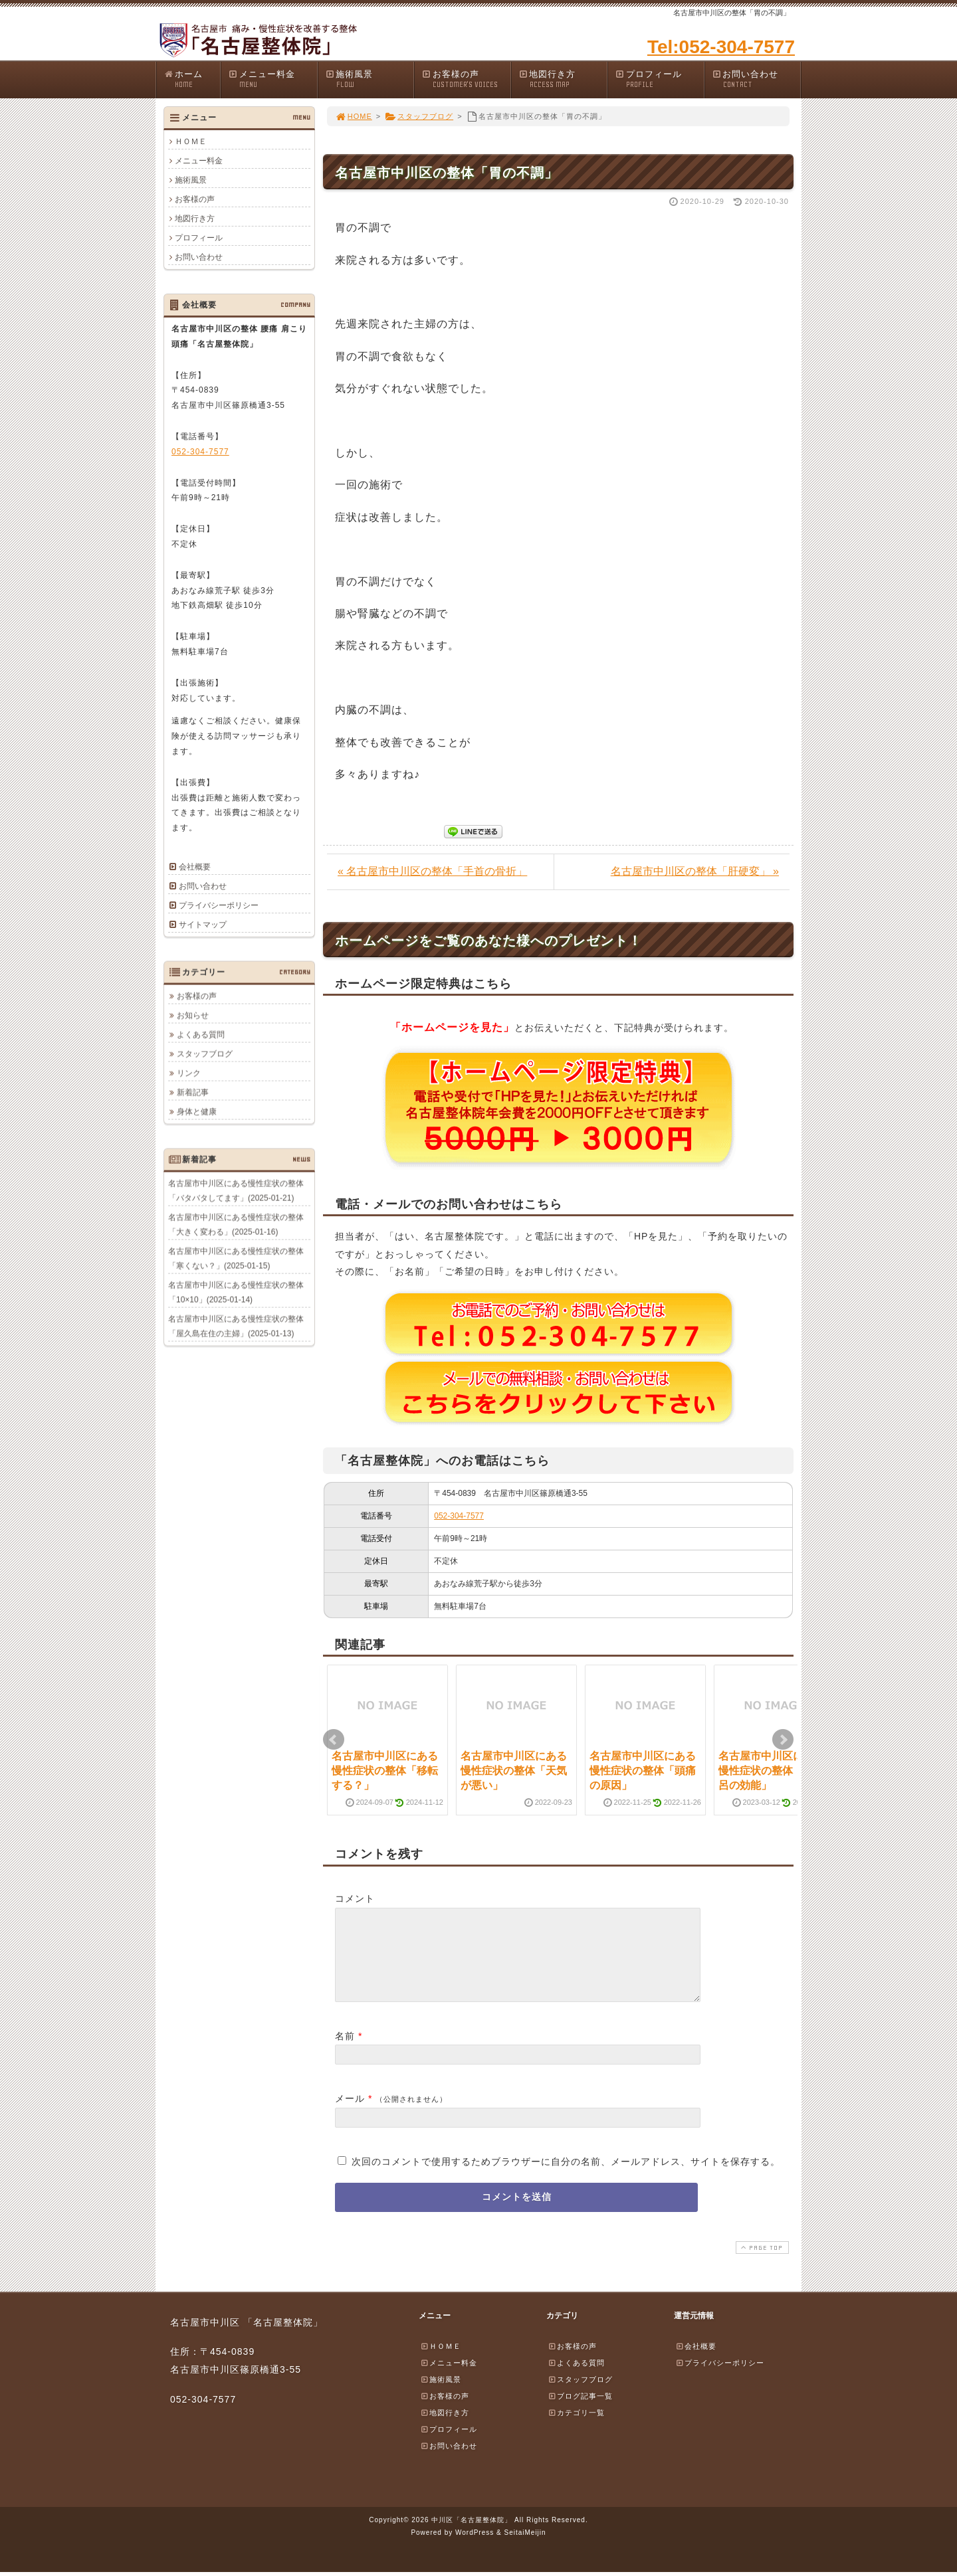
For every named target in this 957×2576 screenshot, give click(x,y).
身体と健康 (197, 1111)
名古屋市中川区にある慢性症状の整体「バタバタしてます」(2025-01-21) (236, 1190)
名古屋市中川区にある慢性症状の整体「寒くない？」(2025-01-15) (236, 1258)
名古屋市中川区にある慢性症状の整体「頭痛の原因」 (642, 1771)
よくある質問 (201, 1034)
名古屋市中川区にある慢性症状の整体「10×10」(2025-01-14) (236, 1292)
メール (350, 2114)
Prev (333, 1739)
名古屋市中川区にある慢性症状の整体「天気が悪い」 (514, 1771)
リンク (189, 1072)
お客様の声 (465, 79)
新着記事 (193, 1092)
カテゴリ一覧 (576, 2429)
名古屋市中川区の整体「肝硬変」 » (695, 871)
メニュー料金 (272, 79)
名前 (345, 2052)
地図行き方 (562, 79)
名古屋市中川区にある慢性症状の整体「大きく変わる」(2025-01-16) (236, 1224)
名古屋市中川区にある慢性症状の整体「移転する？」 (385, 1771)
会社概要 (195, 867)
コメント (355, 1898)
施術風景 (369, 79)
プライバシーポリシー (219, 905)
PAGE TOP (761, 2263)
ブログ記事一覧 (580, 2412)
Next (783, 1739)
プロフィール (659, 79)
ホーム (191, 79)
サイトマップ (203, 924)
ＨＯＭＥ (191, 141)
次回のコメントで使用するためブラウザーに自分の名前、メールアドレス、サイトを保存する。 (566, 2177)
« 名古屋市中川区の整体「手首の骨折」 (432, 871)
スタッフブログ (419, 116)
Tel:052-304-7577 (721, 47)
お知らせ (193, 1015)
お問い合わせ (756, 79)
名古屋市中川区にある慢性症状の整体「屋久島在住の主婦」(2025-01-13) (236, 1326)
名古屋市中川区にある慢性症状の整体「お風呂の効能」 (771, 1771)
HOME (353, 116)
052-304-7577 (459, 1515)
